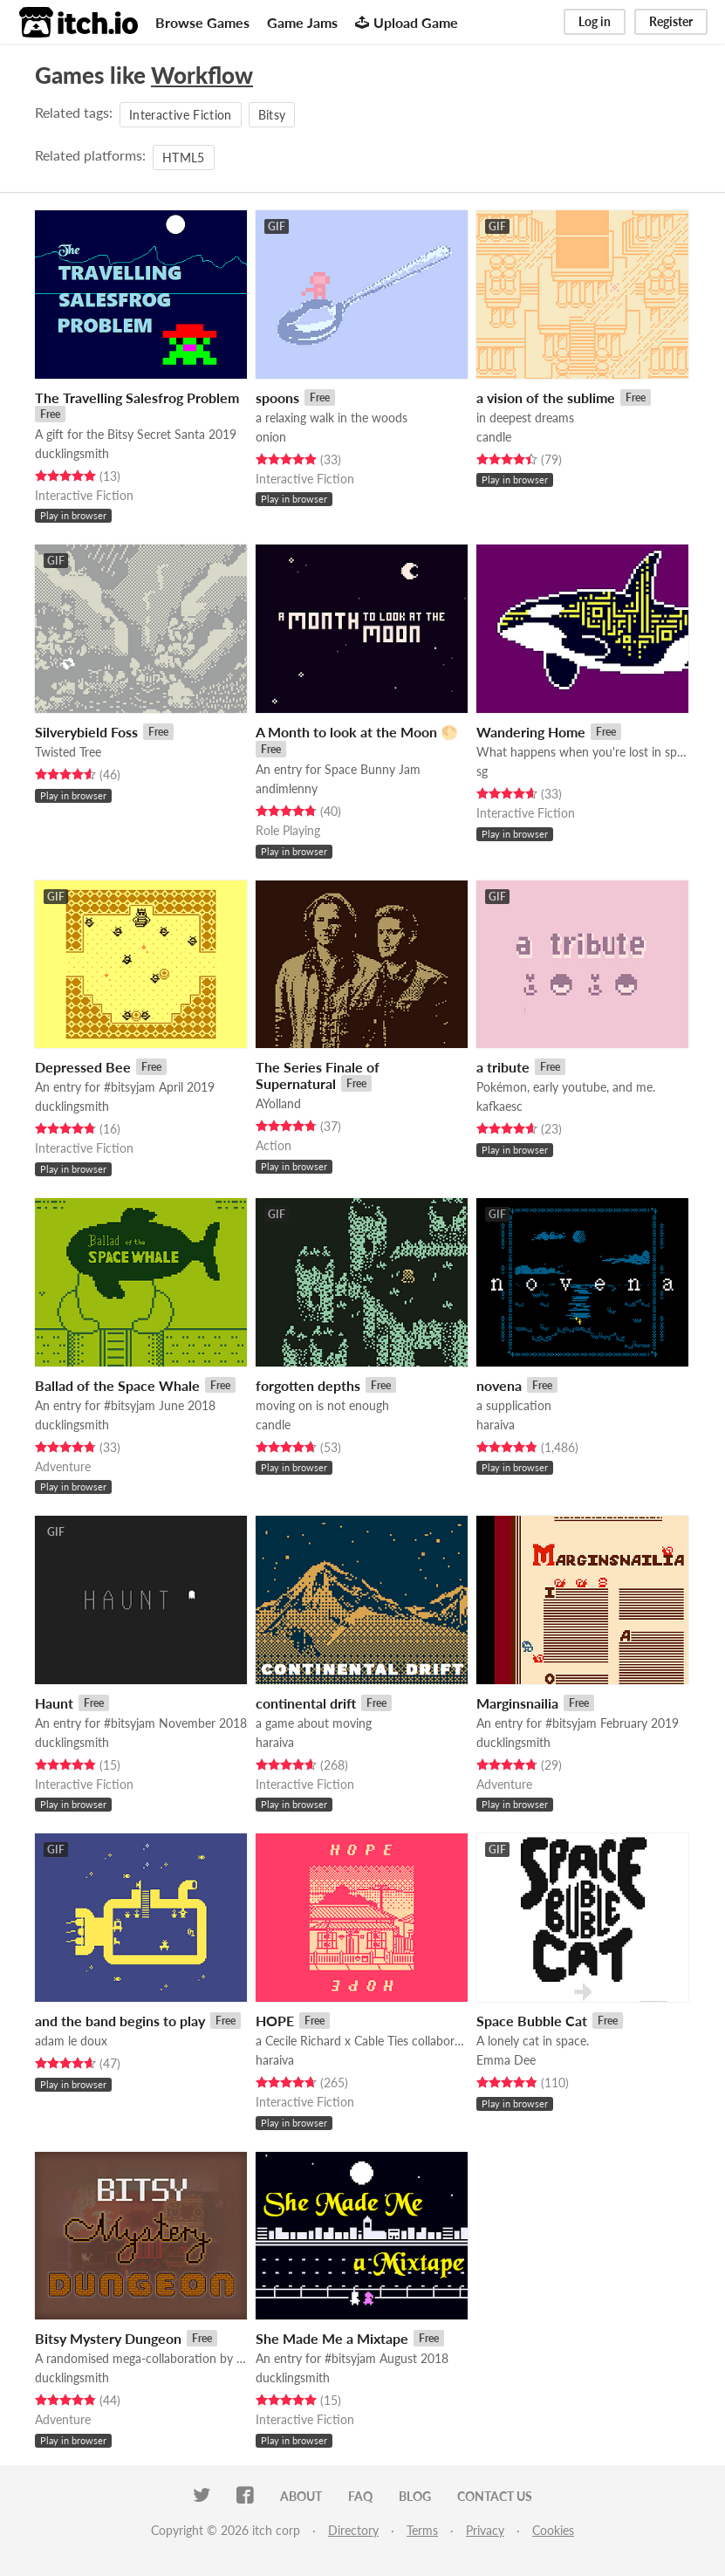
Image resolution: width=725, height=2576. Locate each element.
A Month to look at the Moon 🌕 (357, 731)
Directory (353, 2530)
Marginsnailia (517, 1703)
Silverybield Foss (86, 731)
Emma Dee (506, 2059)
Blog (415, 2496)
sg (482, 771)
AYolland (278, 1103)
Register (671, 21)
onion (271, 436)
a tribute (503, 1066)
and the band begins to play (120, 2020)
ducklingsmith (72, 453)
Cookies (553, 2530)
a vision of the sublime (545, 397)
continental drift (306, 1703)
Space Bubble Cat (531, 2020)
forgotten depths (308, 1385)
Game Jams (302, 22)
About (301, 2496)
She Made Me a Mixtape (332, 2338)
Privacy (485, 2530)
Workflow (202, 75)
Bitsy (272, 114)
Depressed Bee (83, 1066)
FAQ (360, 2496)
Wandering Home (530, 731)
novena (499, 1385)
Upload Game (406, 22)
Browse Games (202, 22)
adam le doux (71, 2040)
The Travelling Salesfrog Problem (137, 397)
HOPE (275, 2020)
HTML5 (183, 157)
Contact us (494, 2496)
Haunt (54, 1703)
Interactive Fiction (180, 114)
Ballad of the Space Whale (117, 1385)
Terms (422, 2530)
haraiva (495, 1424)
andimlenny (287, 788)
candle (493, 436)
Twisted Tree (68, 751)
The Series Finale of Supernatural (318, 1075)
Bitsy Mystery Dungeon (108, 2338)
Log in (594, 21)
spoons (277, 397)
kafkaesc (499, 1106)
